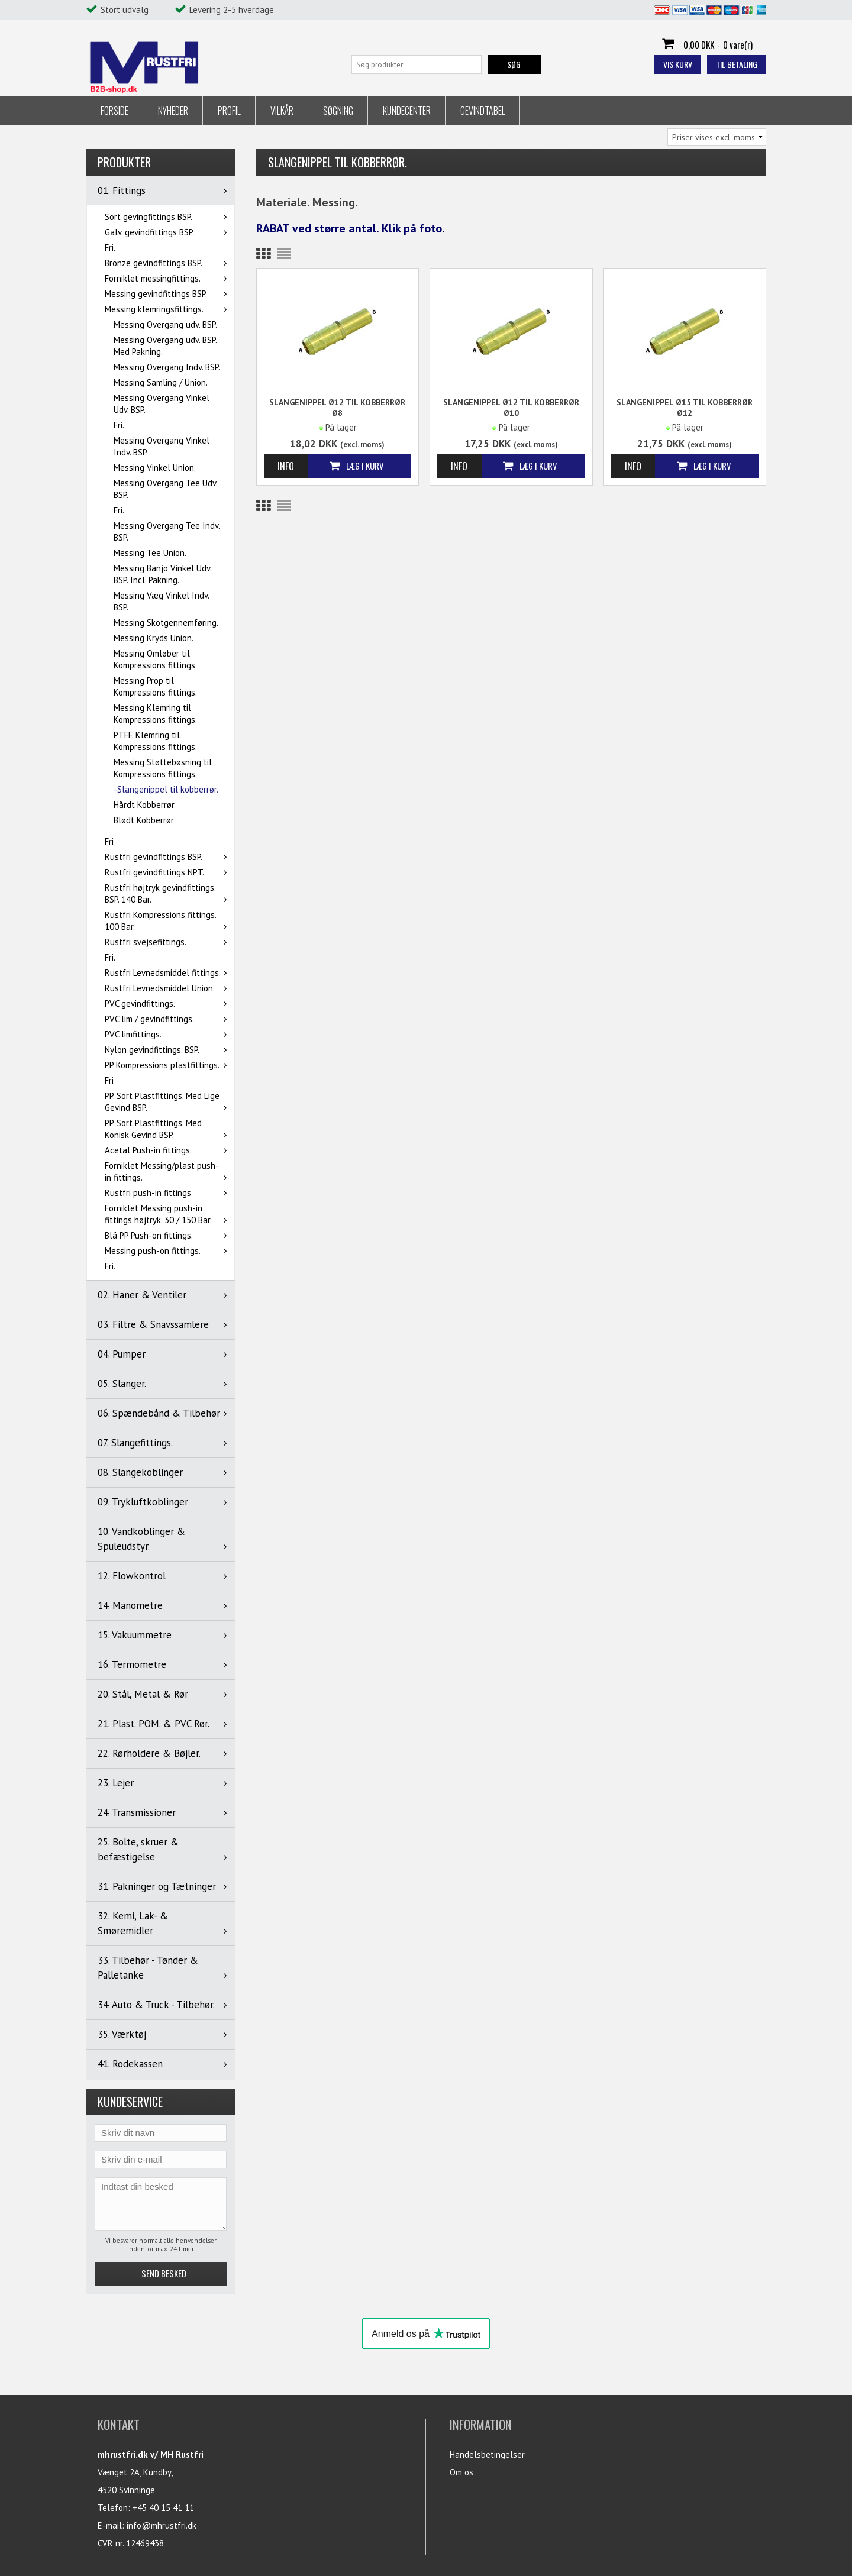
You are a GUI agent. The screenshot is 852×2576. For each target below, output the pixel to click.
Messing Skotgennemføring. (166, 622)
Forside (114, 111)
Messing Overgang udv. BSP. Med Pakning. (165, 345)
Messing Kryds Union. (153, 638)
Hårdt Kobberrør (144, 804)
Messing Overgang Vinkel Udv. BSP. (161, 403)
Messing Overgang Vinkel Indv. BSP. (161, 446)
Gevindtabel (482, 111)
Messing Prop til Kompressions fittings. (155, 686)
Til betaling (736, 64)
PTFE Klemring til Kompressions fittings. (155, 740)
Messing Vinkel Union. (155, 467)
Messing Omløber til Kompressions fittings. (155, 659)
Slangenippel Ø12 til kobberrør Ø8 (337, 407)
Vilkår (281, 111)
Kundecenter (407, 111)
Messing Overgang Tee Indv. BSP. (167, 531)
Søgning (338, 111)
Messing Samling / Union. (161, 382)
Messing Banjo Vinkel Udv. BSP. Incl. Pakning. (162, 574)
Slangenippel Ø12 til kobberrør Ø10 (511, 407)
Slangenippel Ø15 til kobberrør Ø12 (685, 407)
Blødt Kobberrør (144, 820)
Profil (229, 111)
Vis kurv (677, 64)
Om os (461, 2472)
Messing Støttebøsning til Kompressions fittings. (163, 768)
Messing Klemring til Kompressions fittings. (155, 713)
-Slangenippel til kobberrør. (166, 789)
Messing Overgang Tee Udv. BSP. (165, 488)
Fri (109, 841)
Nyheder (173, 111)
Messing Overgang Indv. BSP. (167, 367)
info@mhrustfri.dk (161, 2525)
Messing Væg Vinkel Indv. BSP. (161, 601)
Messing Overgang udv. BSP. (165, 324)
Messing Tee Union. (150, 552)
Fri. (110, 247)
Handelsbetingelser (487, 2454)
